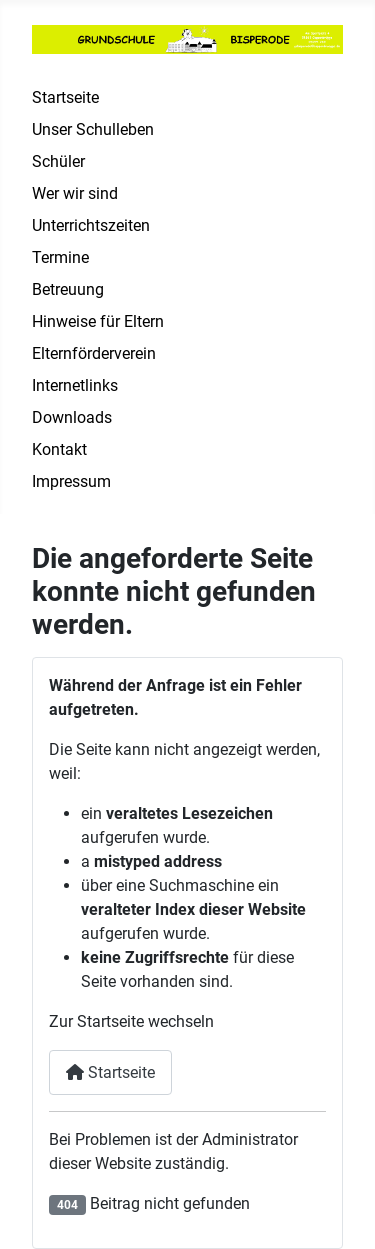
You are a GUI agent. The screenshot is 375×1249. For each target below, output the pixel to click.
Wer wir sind (75, 193)
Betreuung (68, 289)
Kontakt (59, 449)
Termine (60, 257)
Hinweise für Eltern (98, 321)
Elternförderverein (94, 353)
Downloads (72, 417)
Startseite (65, 97)
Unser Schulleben (93, 129)
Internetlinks (75, 385)
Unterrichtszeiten (91, 225)
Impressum (71, 481)
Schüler (58, 161)
